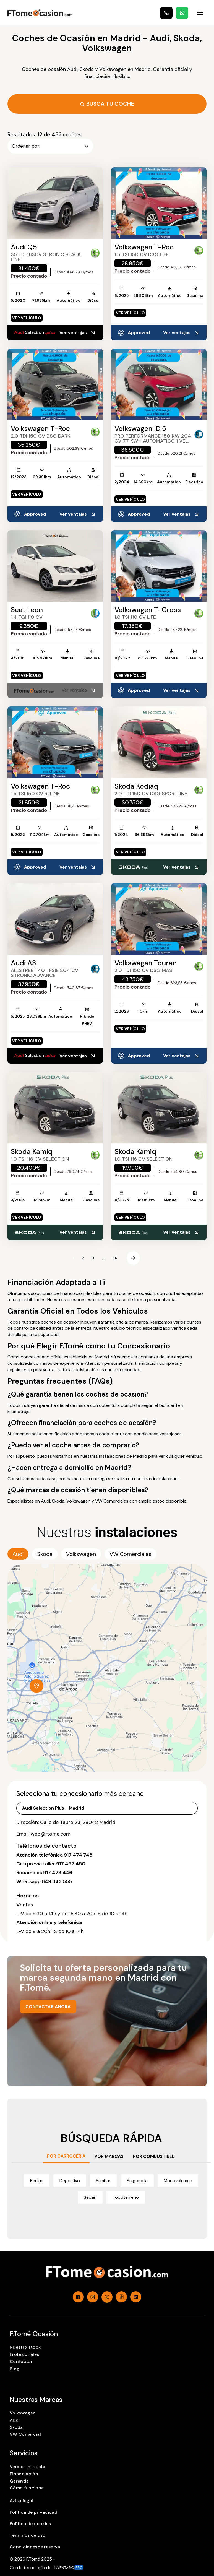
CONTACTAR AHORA (48, 2007)
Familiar (103, 2181)
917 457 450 (70, 1863)
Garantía (19, 2481)
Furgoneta (137, 2181)
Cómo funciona (27, 2488)
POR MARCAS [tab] (109, 2156)
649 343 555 (57, 1881)
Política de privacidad (33, 2512)
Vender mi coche (28, 2467)
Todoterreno (126, 2197)
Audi (15, 2420)
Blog (14, 2369)
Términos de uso (28, 2535)
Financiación (24, 2474)
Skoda (16, 2427)
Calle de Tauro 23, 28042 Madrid (77, 1822)
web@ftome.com (51, 1834)
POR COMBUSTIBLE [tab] (153, 2156)
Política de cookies (30, 2523)
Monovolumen (178, 2181)
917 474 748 (78, 1855)
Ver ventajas (77, 332)
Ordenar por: (50, 146)
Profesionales (24, 2354)
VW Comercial (25, 2434)
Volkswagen (23, 2413)
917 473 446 (57, 1872)
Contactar (21, 2361)
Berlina (36, 2181)
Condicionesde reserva (35, 2547)
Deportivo (69, 2181)
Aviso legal (21, 2501)
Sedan (90, 2197)
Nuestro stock (25, 2347)
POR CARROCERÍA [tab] (66, 2156)
